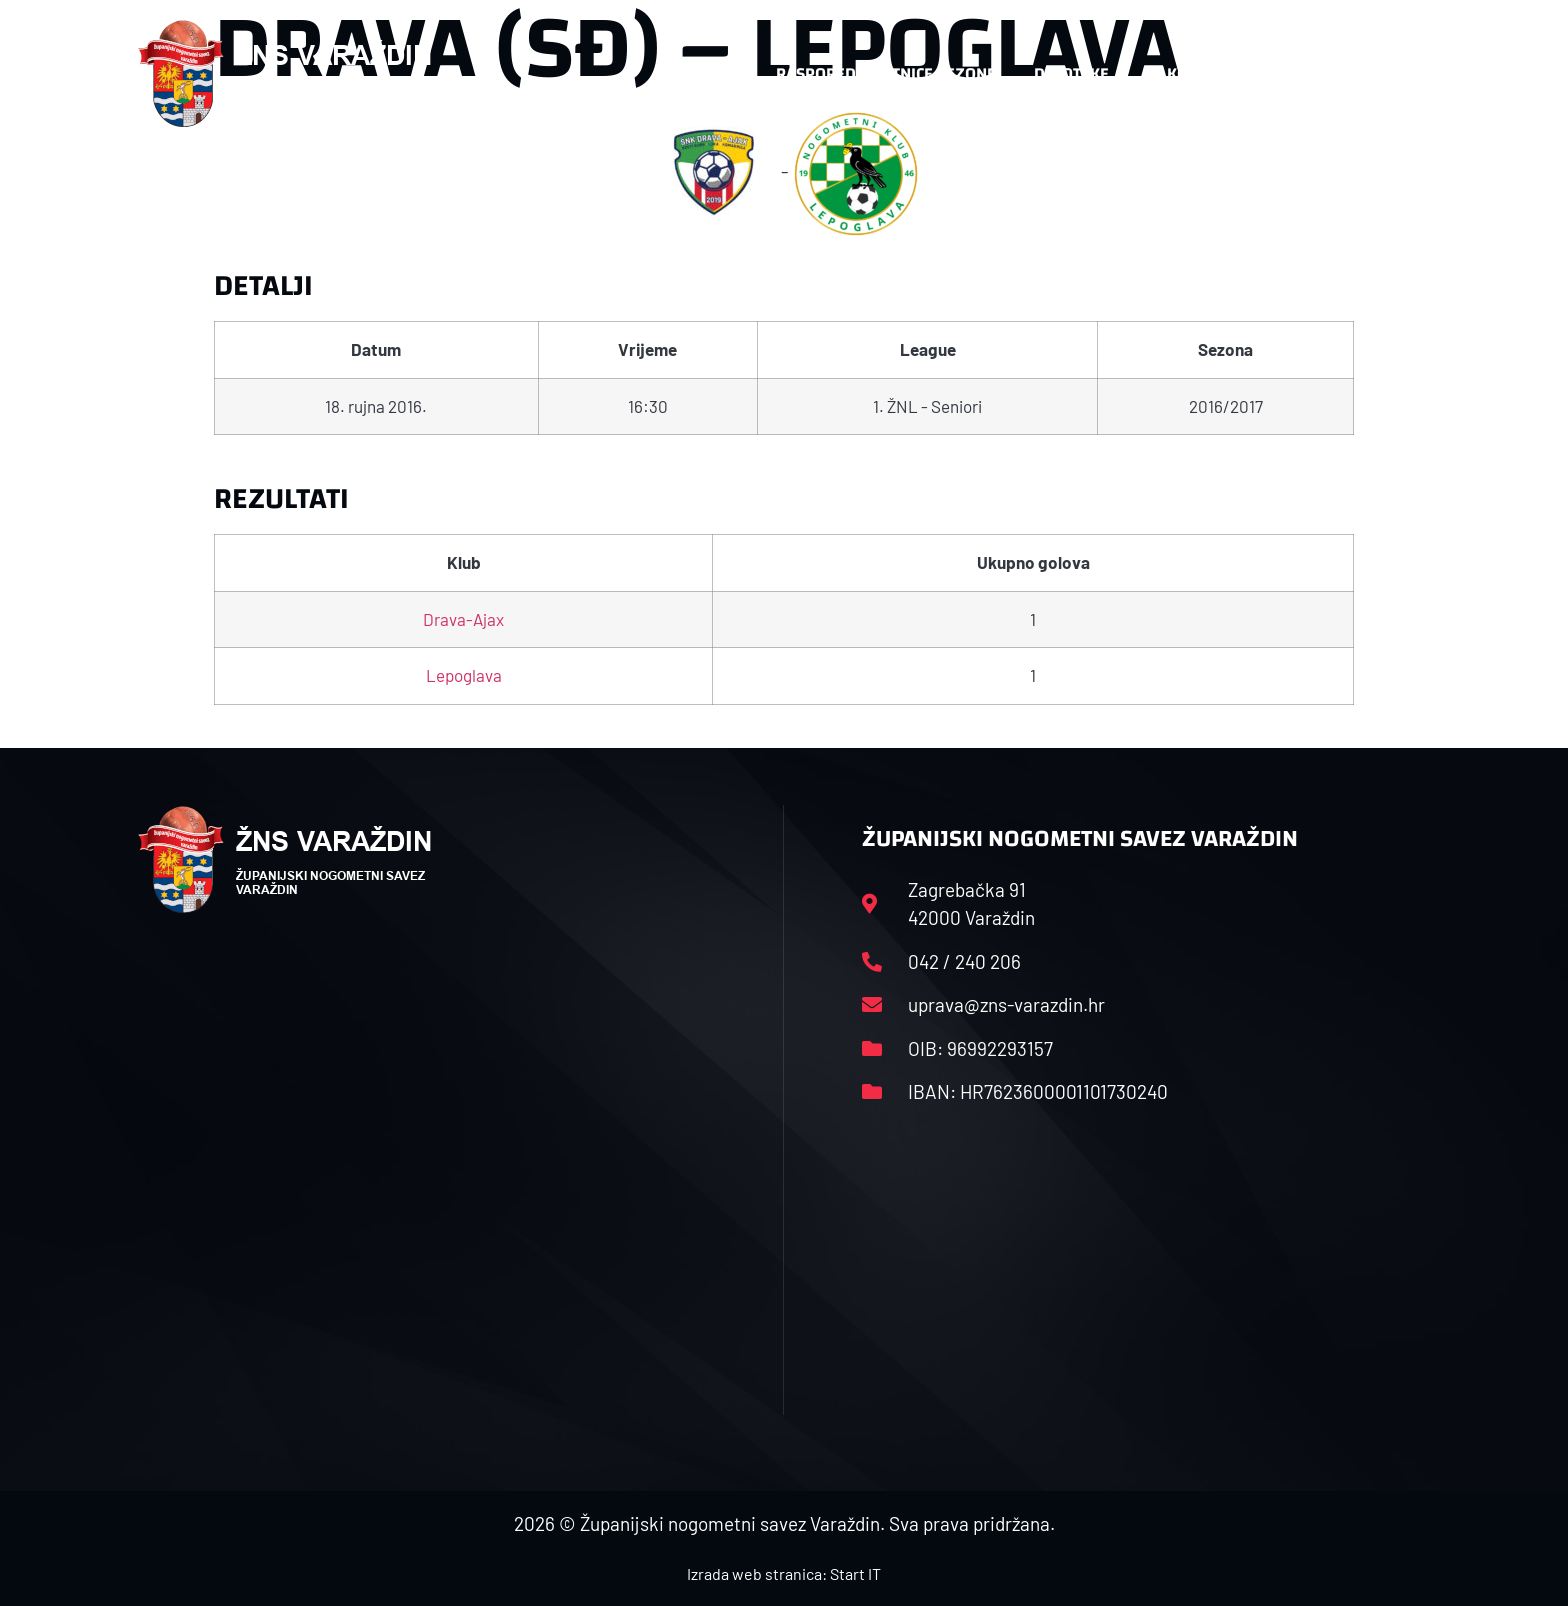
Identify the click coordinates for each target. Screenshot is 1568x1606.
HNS (722, 73)
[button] (1390, 74)
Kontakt (1210, 74)
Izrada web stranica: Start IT (784, 1573)
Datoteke (1081, 74)
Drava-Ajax (463, 619)
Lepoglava (464, 675)
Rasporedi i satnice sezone (886, 73)
